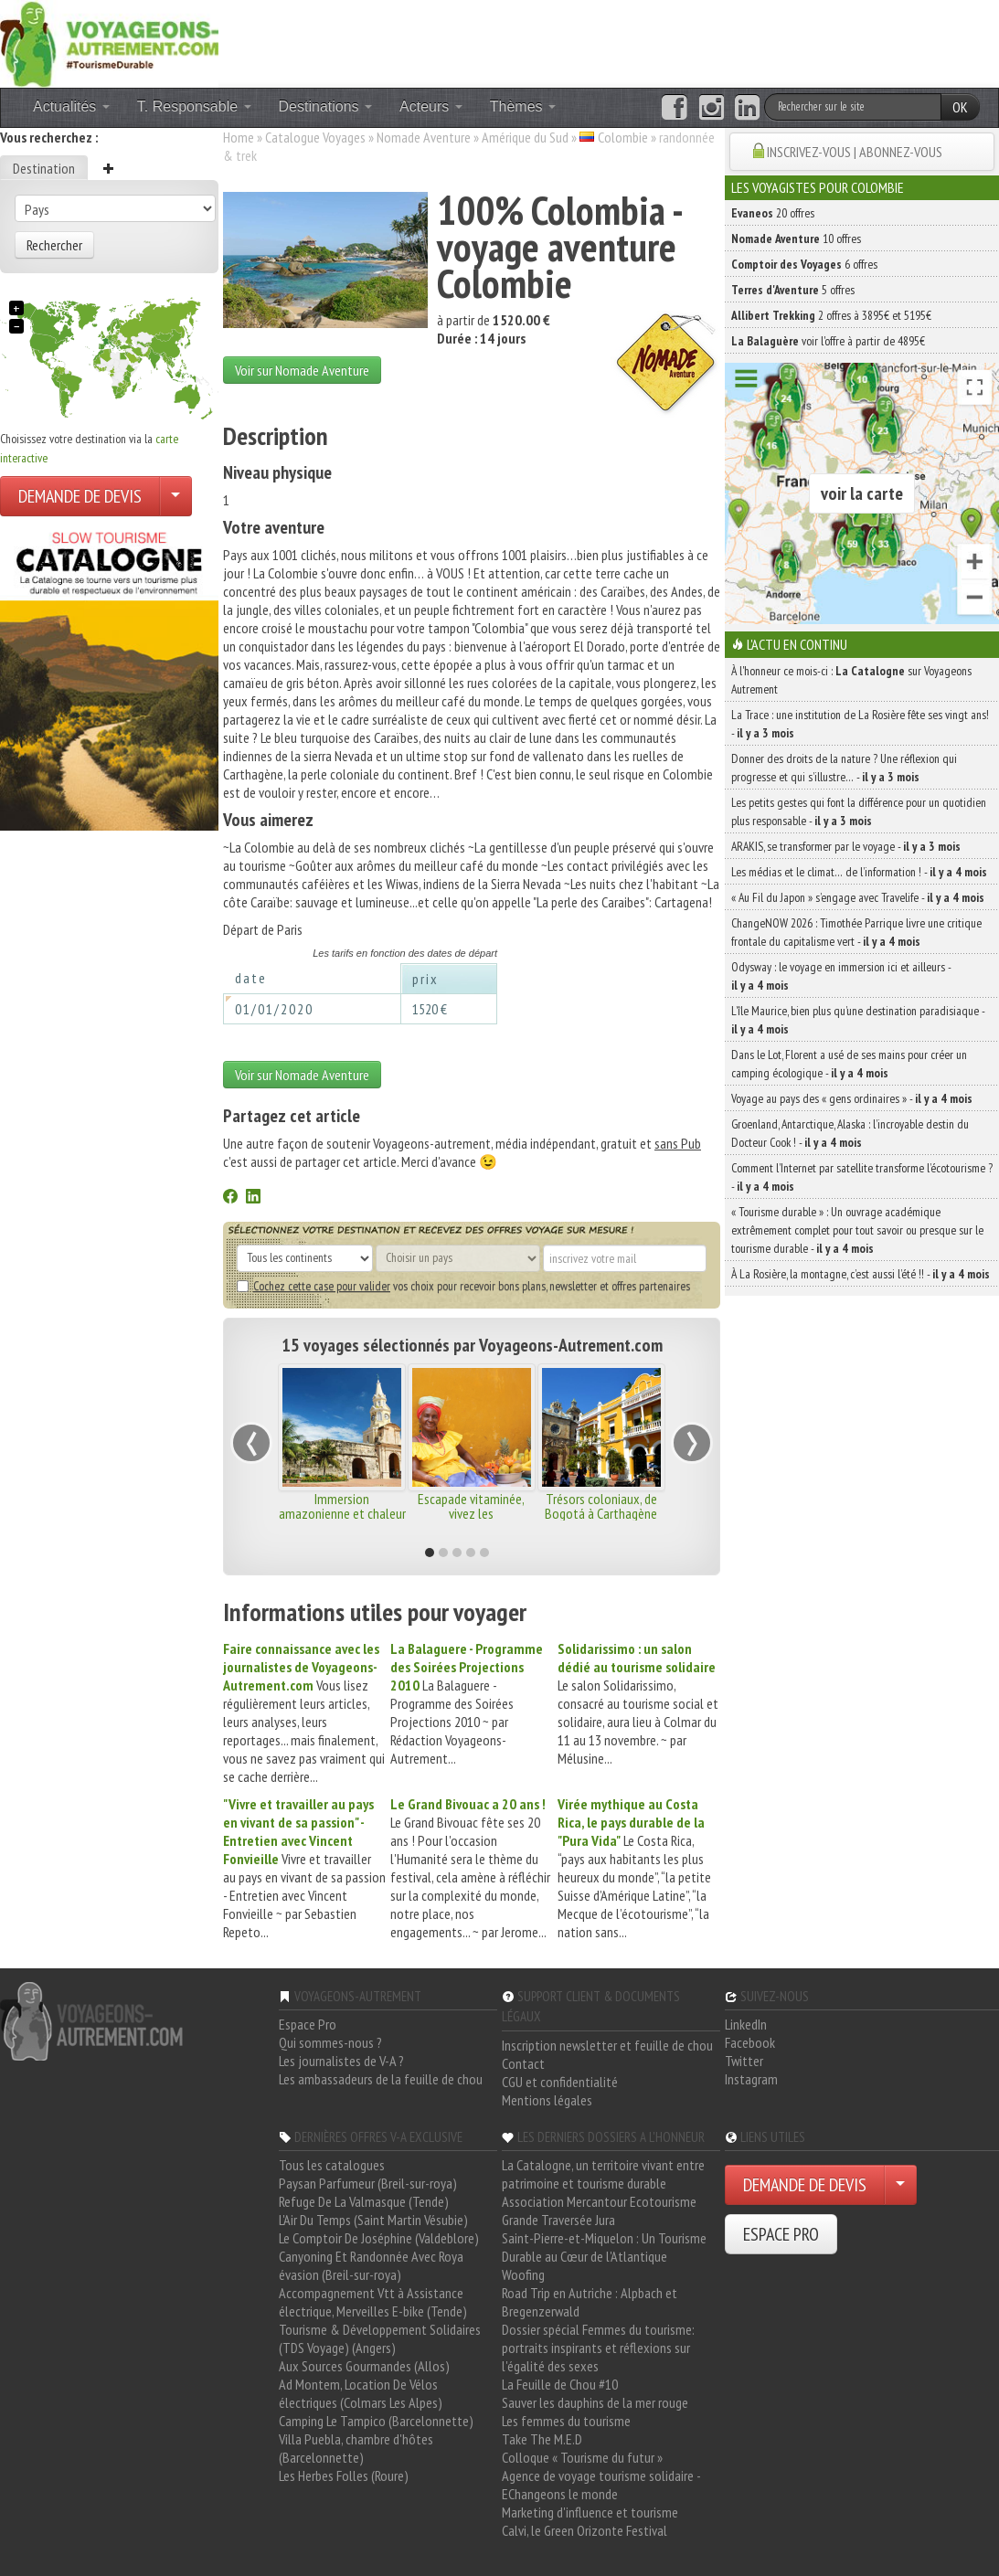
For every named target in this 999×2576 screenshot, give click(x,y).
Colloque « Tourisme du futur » (582, 2457)
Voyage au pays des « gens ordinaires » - (851, 1098)
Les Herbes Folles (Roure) (344, 2475)
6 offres (804, 264)
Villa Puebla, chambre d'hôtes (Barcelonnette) (356, 2448)
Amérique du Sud (525, 137)
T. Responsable (194, 106)
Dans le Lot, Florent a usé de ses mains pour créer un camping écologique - (849, 1063)
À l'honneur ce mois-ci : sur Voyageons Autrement (851, 680)
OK (960, 107)
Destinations (326, 106)
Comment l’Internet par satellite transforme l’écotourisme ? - (862, 1177)
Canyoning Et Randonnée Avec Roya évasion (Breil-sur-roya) (371, 2265)
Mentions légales (547, 2100)
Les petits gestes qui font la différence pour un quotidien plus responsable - (858, 811)
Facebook (750, 2042)
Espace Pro (307, 2024)
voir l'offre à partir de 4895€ (828, 341)
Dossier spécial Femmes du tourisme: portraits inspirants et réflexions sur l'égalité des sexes (598, 2347)
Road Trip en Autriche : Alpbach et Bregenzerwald (589, 2302)
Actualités (71, 106)
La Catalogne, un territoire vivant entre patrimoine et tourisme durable (603, 2174)
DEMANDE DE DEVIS (80, 496)
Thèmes (523, 106)
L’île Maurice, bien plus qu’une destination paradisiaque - (857, 1019)
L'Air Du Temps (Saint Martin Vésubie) (373, 2219)
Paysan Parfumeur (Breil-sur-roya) (368, 2183)
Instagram (751, 2079)
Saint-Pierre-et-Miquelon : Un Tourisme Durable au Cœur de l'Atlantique (604, 2247)
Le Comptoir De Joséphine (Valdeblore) (379, 2238)
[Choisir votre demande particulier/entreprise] (175, 496)
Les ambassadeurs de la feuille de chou (381, 2079)
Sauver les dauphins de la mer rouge (595, 2402)
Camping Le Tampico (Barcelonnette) (376, 2421)
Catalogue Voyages (315, 137)
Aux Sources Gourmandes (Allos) (364, 2366)
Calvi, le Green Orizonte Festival (584, 2530)
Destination (44, 168)
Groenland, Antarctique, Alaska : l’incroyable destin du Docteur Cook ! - (850, 1133)
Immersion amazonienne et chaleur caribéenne (342, 1513)
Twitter (744, 2060)
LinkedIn (746, 2024)
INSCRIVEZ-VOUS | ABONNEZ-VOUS (854, 152)
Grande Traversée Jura (558, 2219)
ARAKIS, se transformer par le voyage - (846, 846)
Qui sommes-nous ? (330, 2042)
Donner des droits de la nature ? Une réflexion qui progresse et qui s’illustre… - (844, 767)
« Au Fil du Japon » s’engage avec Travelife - (857, 897)
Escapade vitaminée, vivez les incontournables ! (471, 1513)
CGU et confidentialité (560, 2081)
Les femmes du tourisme (566, 2421)
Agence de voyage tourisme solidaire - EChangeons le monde (601, 2484)
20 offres (772, 213)
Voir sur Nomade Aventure (302, 370)
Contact (523, 2063)
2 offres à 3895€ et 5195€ (831, 315)
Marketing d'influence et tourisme (590, 2512)
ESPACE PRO (781, 2234)
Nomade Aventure (424, 137)
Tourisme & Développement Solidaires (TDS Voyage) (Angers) (380, 2338)
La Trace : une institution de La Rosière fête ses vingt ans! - (860, 723)
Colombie (623, 137)
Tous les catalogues (332, 2165)
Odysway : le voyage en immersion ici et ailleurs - (841, 976)
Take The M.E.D (542, 2439)
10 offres (796, 238)
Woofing (523, 2274)
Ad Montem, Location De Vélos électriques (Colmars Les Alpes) (360, 2393)
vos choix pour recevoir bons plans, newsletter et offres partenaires (463, 1285)
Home (238, 137)
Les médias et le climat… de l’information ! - (859, 872)
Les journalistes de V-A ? (341, 2060)
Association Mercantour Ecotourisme (599, 2201)
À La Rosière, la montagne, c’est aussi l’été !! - (860, 1274)
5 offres (793, 289)
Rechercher (54, 245)
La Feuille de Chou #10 (560, 2384)
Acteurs (430, 106)
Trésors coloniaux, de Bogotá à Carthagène (601, 1505)
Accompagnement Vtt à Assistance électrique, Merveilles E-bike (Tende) (373, 2302)
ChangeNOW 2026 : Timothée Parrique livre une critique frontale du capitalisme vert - (856, 932)
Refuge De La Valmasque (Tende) (364, 2201)
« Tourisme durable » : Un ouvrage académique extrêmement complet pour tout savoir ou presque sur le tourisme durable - (857, 1229)
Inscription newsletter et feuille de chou (607, 2045)
